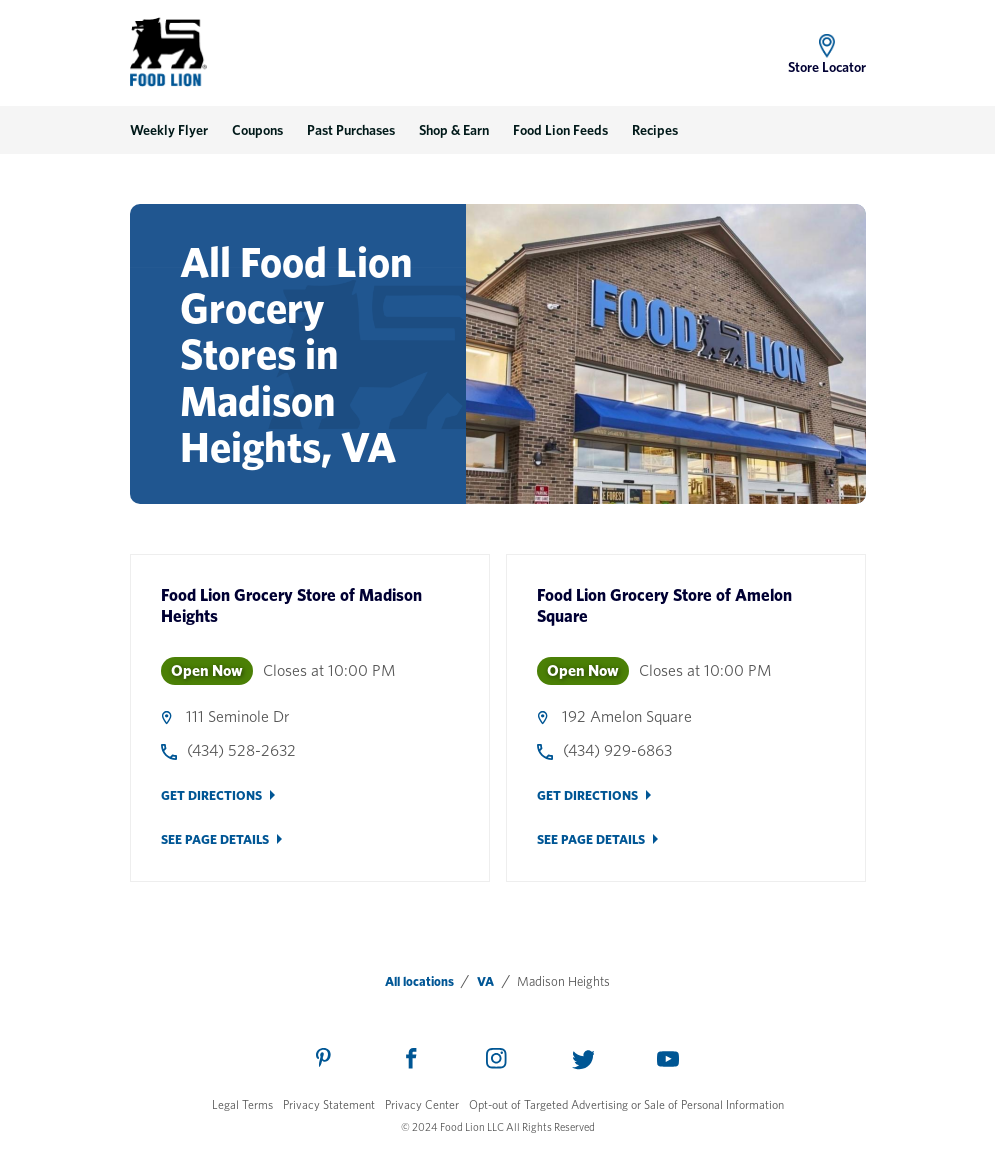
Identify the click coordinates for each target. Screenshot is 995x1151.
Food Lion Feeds (560, 130)
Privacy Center (422, 1104)
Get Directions (211, 795)
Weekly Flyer (169, 130)
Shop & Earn (454, 130)
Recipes (655, 130)
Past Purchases (351, 130)
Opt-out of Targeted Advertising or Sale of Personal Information (626, 1104)
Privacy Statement (329, 1104)
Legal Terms (242, 1104)
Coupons (257, 130)
